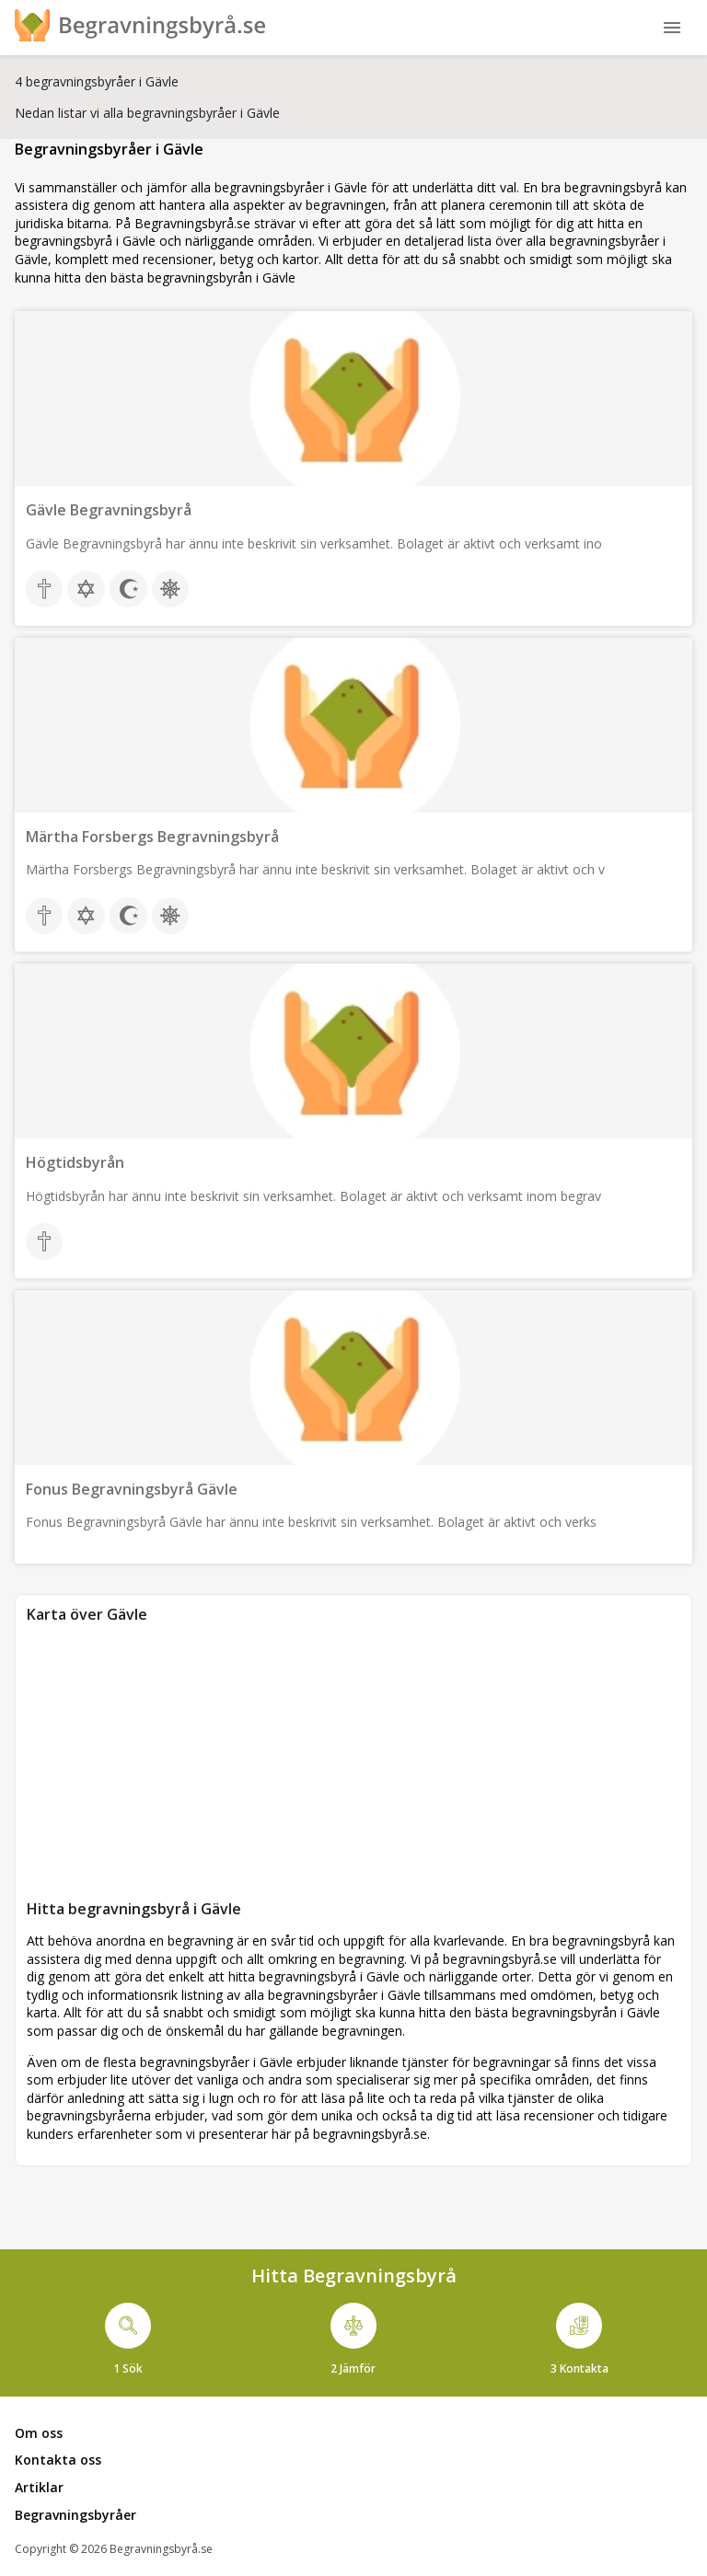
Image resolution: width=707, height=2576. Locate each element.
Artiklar (39, 2487)
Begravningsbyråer (75, 2515)
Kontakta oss (58, 2459)
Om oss (39, 2433)
